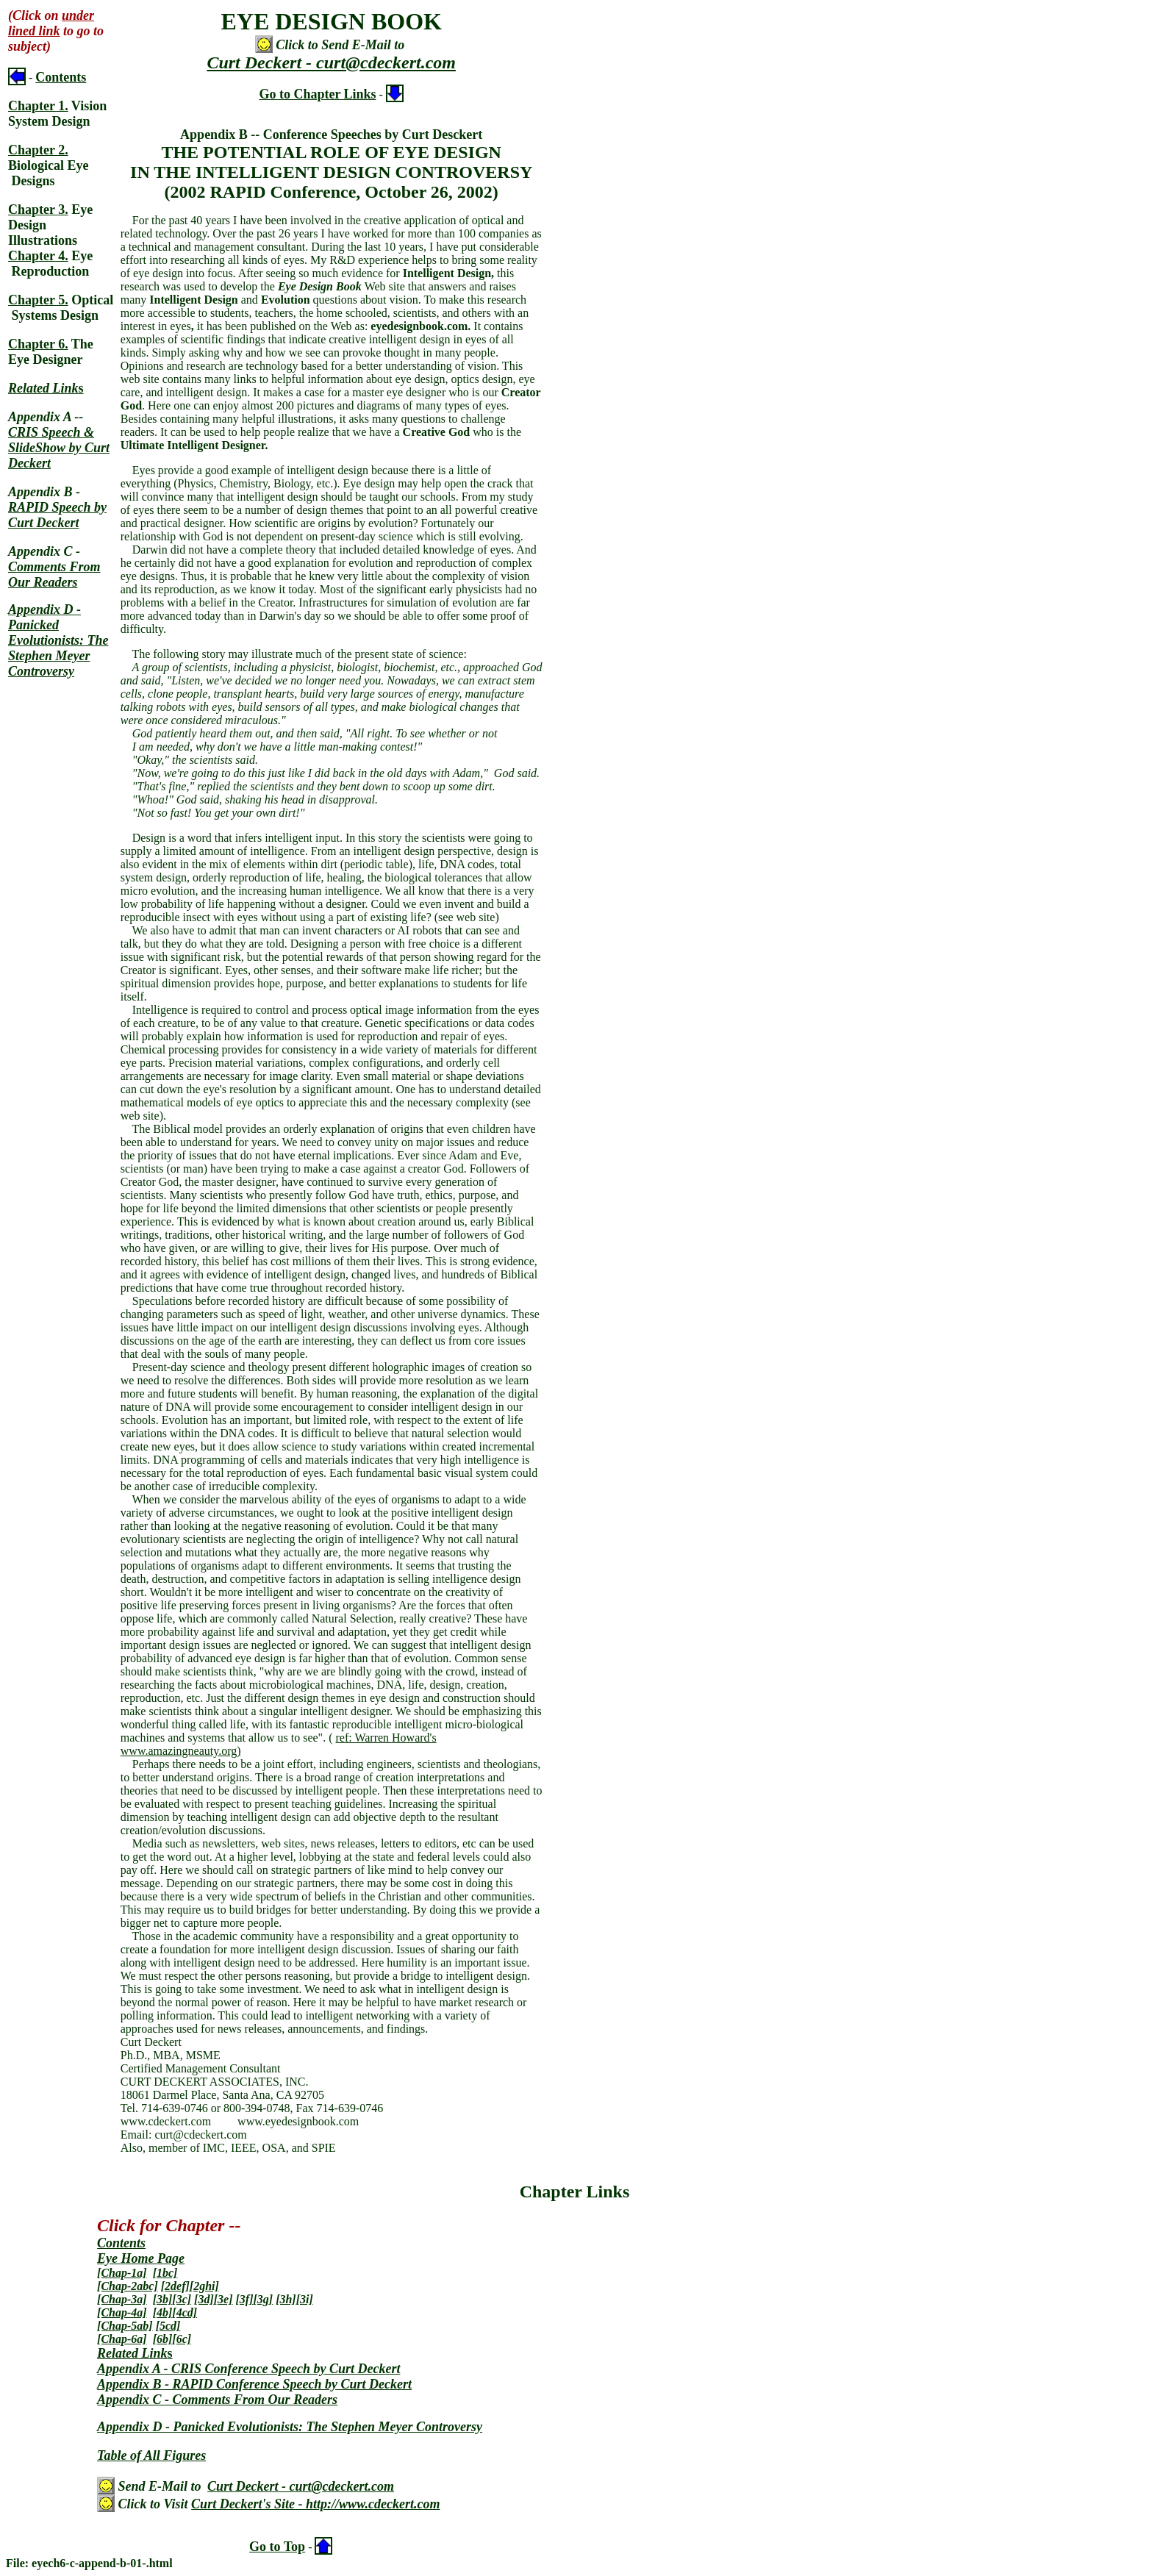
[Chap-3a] (122, 2299)
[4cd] (184, 2312)
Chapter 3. (38, 209)
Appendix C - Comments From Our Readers (217, 2399)
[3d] (204, 2299)
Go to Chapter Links (317, 94)
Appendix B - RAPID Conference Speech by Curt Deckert (254, 2384)
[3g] (263, 2299)
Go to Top (277, 2546)
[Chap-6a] (122, 2339)
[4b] (163, 2312)
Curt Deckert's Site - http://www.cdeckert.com (315, 2504)
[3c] (181, 2299)
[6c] (181, 2339)
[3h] (286, 2299)
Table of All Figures (151, 2455)
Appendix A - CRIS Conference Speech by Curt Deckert (248, 2368)
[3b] (163, 2299)
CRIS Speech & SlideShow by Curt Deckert (59, 448)
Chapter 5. (38, 300)
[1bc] (165, 2272)
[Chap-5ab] (125, 2325)
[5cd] (168, 2325)
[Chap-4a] (122, 2312)
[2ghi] (204, 2286)
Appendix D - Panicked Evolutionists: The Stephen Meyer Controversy (58, 640)
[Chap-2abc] (127, 2286)
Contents (60, 77)
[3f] (244, 2299)
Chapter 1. (38, 106)
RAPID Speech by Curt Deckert (57, 515)
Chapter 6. (38, 344)
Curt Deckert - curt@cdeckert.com (331, 62)
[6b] (163, 2339)
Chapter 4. (38, 255)
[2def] (175, 2286)
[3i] (304, 2299)
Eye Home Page (141, 2258)
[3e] (223, 2299)
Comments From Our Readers (54, 574)
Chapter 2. (38, 150)
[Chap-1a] (122, 2272)
